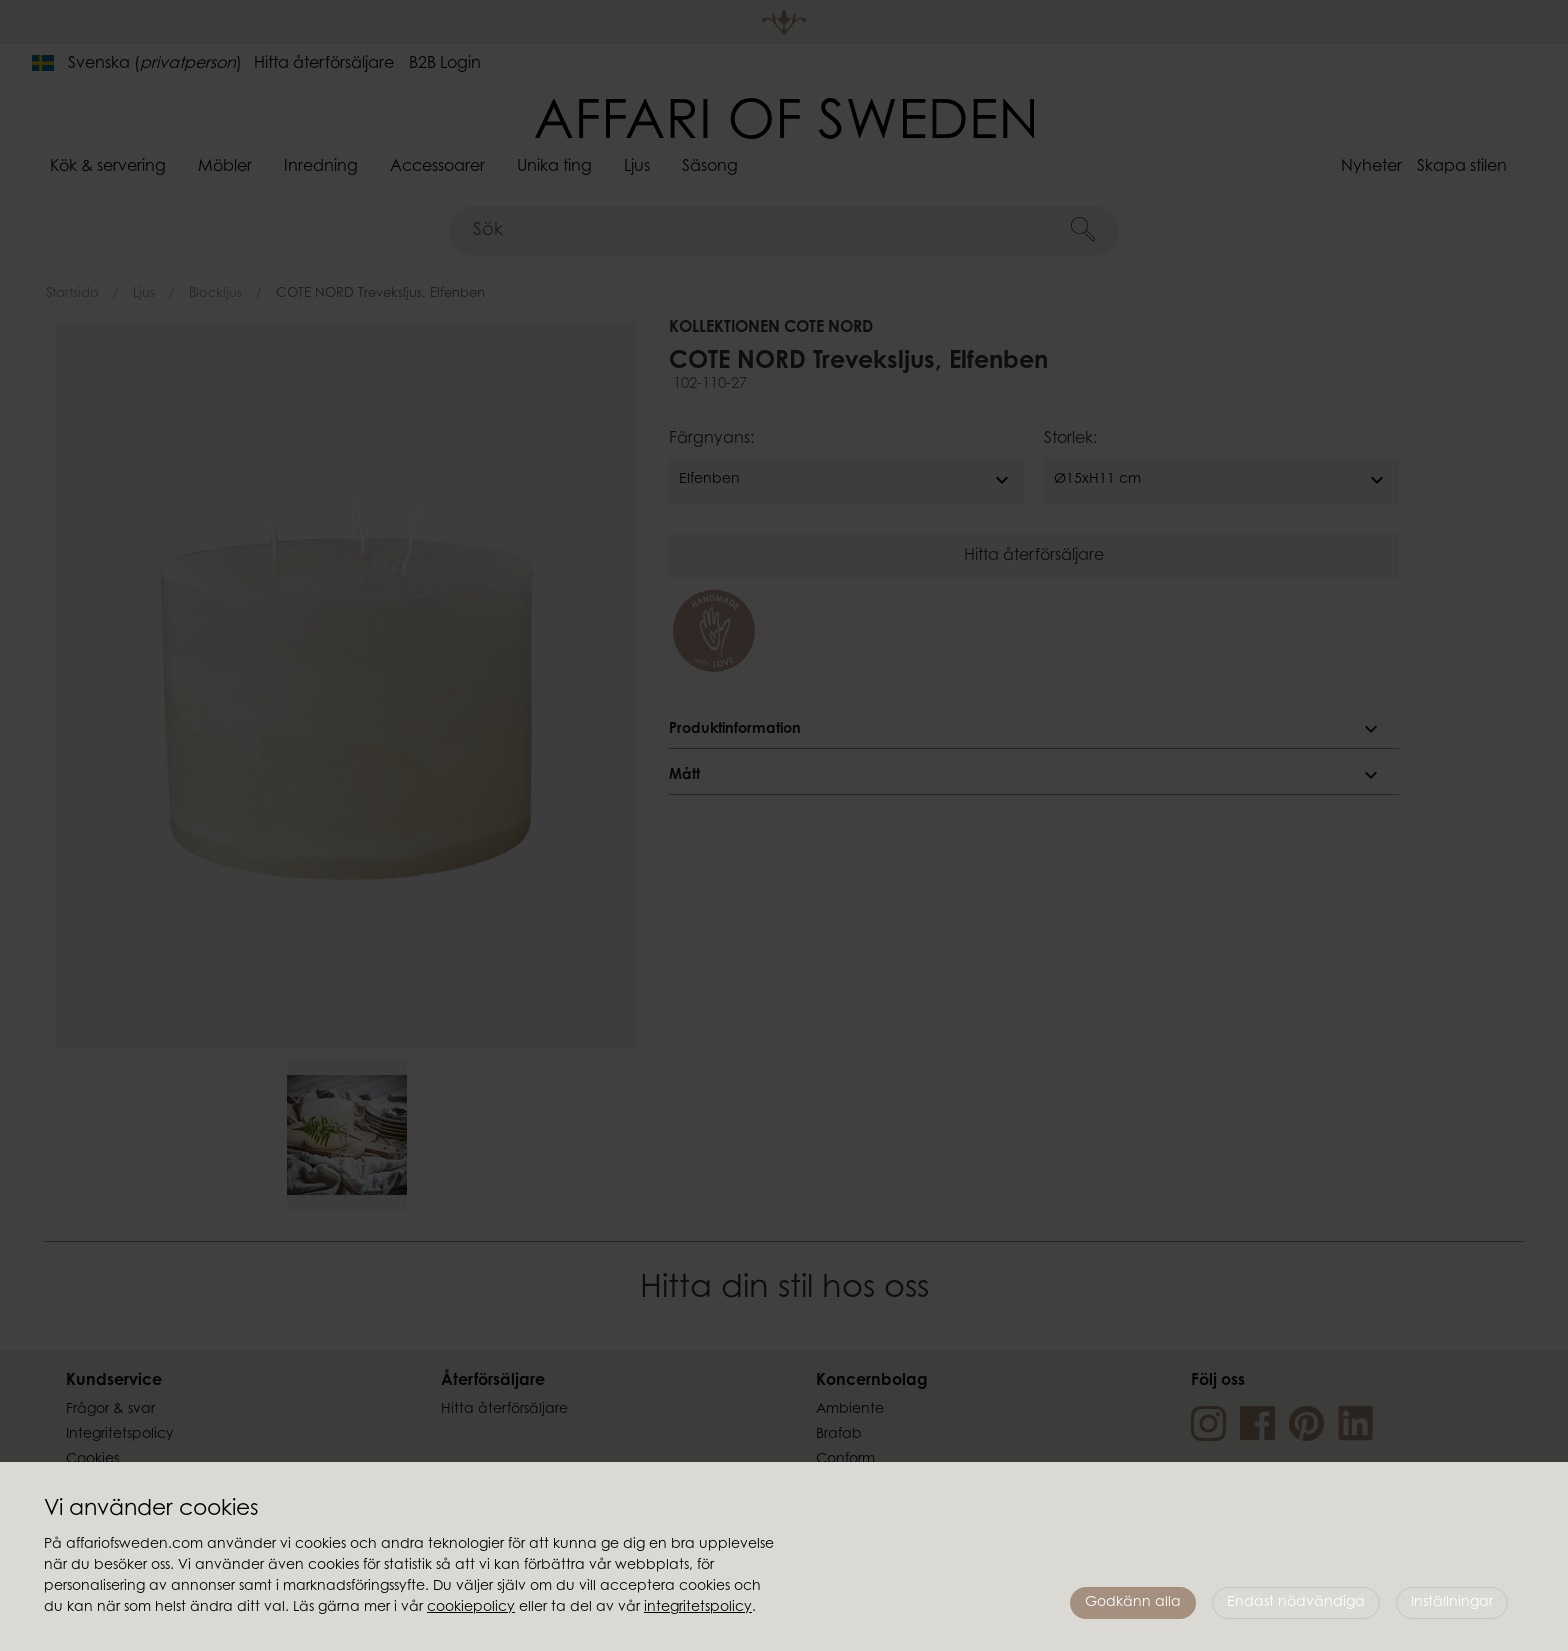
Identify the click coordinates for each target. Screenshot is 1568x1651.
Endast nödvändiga (1296, 1603)
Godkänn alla (1133, 1603)
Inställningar (1452, 1603)
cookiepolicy (471, 1608)
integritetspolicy (698, 1608)
